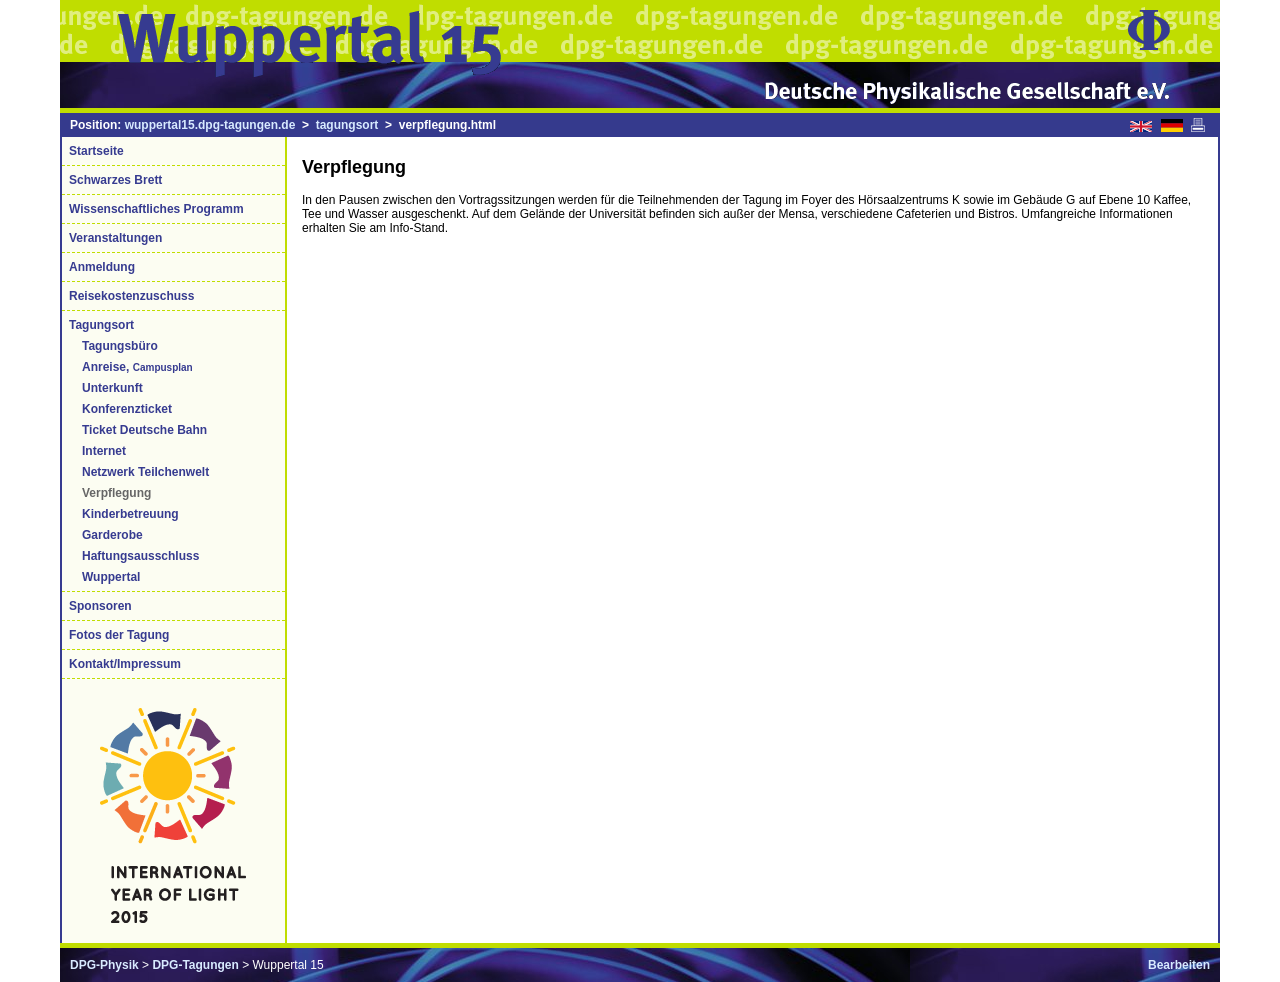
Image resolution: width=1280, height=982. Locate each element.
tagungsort (347, 125)
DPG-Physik (104, 965)
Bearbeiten (1179, 965)
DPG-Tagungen (195, 965)
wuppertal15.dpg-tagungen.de (210, 125)
